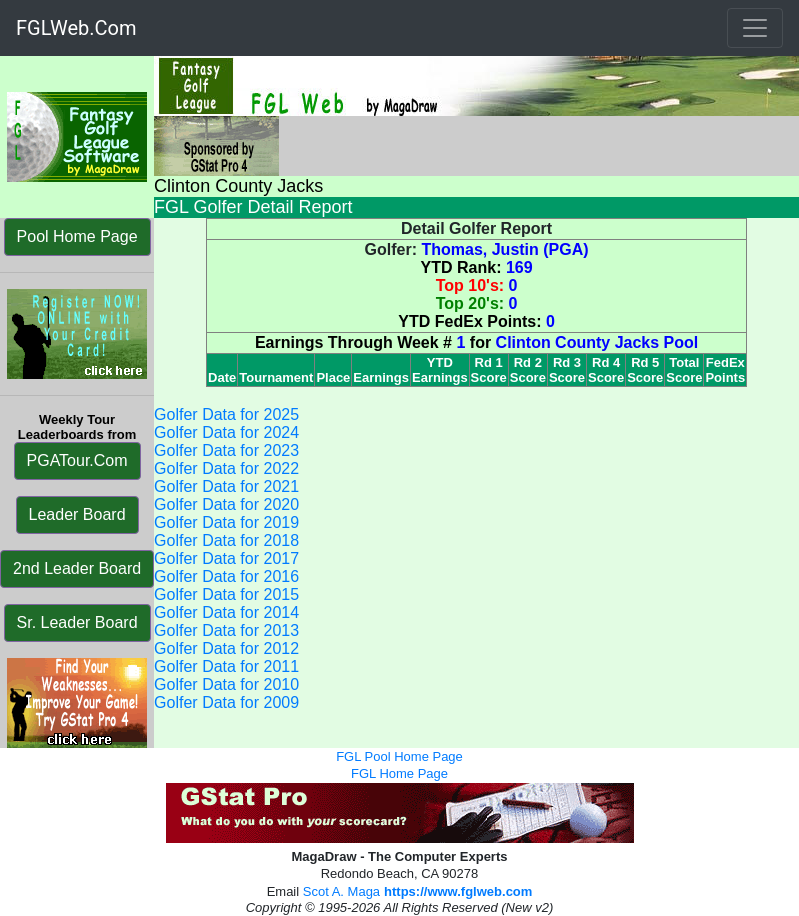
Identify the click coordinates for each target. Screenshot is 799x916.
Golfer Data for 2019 (226, 522)
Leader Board (77, 514)
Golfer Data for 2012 (226, 648)
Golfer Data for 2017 (226, 558)
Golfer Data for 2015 (226, 594)
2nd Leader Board (77, 568)
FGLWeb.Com (76, 28)
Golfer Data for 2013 (226, 630)
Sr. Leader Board (77, 622)
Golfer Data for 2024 (226, 432)
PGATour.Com (77, 460)
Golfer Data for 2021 (226, 486)
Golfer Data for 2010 (226, 684)
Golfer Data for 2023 (226, 450)
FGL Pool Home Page (399, 756)
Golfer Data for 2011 (226, 666)
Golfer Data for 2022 (226, 468)
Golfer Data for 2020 (226, 504)
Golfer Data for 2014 (226, 612)
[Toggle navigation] (755, 28)
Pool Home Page (77, 236)
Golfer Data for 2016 (226, 576)
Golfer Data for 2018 (226, 540)
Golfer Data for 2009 (226, 702)
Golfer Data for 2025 (226, 414)
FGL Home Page (399, 773)
